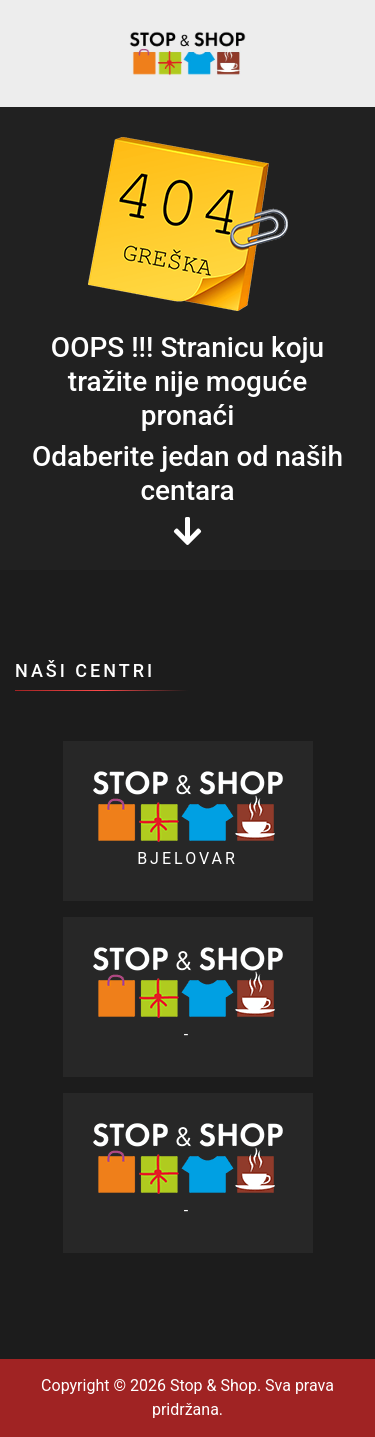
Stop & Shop (211, 1385)
